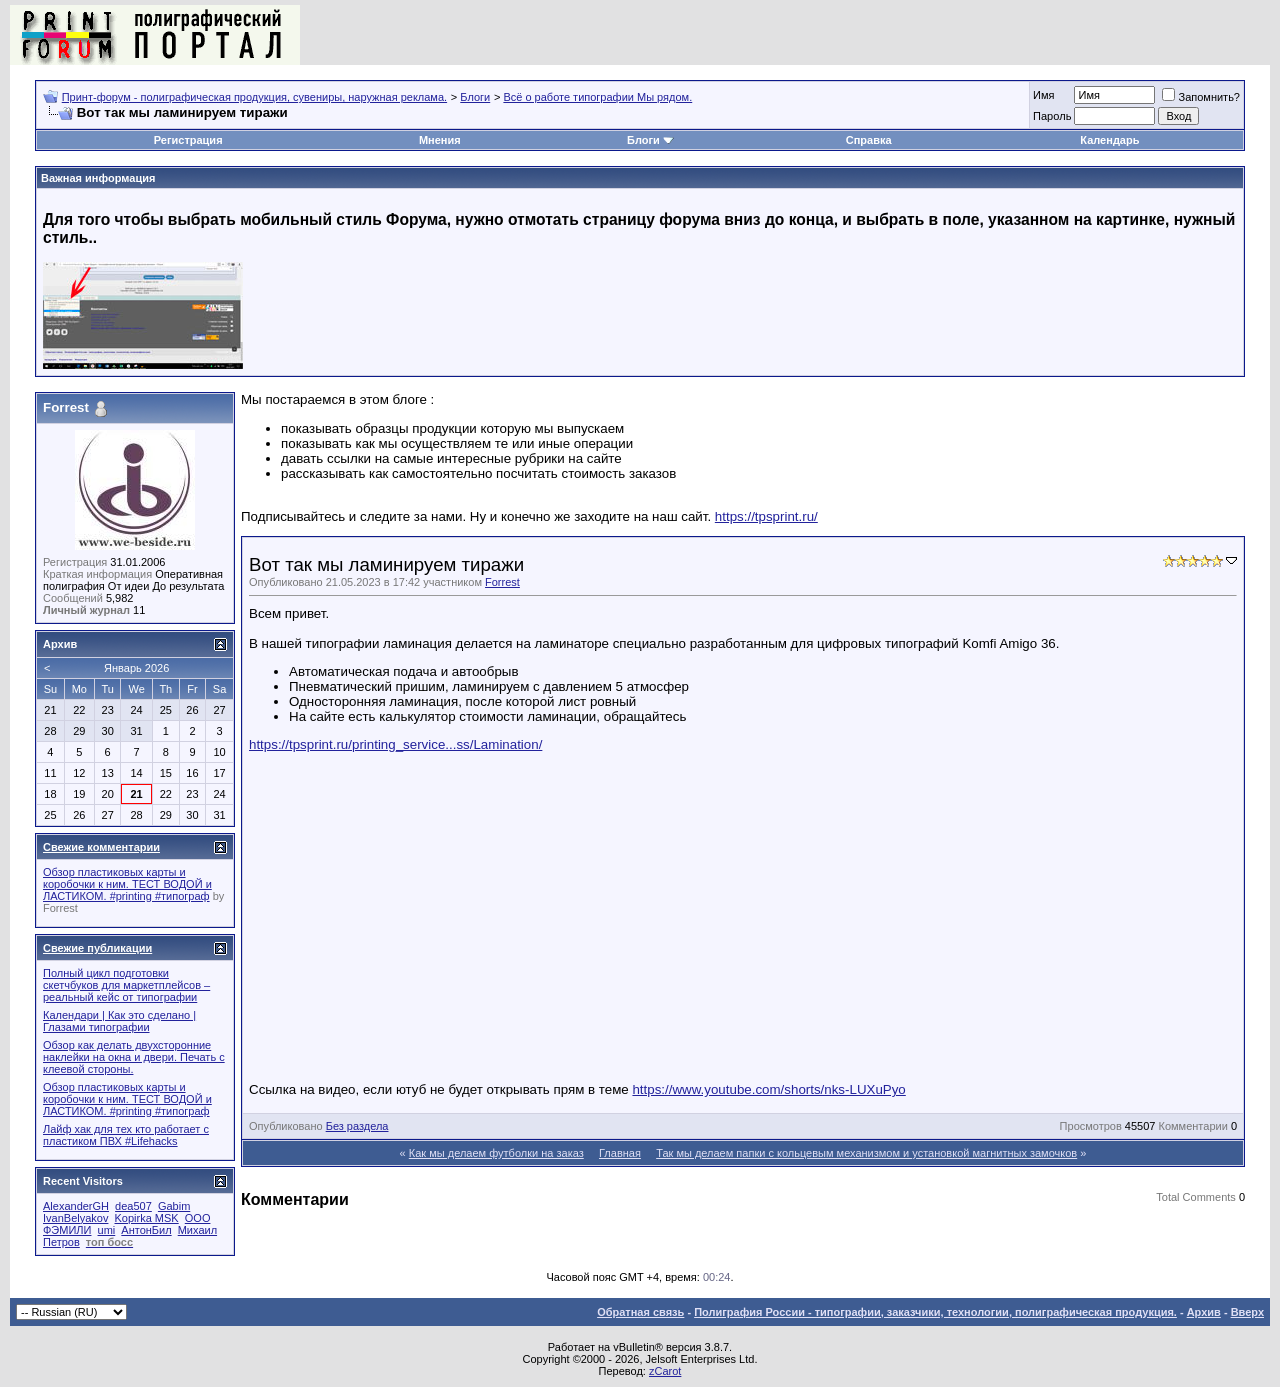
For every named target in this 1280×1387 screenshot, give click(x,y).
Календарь (1109, 140)
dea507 (133, 1206)
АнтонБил (146, 1230)
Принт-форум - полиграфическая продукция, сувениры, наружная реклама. (254, 97)
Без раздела (357, 1126)
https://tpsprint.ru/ (766, 516)
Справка (869, 140)
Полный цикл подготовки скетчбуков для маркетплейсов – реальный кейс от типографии (126, 985)
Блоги (475, 97)
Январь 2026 (136, 668)
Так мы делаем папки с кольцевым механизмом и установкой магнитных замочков (866, 1153)
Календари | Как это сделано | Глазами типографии (119, 1021)
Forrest (502, 582)
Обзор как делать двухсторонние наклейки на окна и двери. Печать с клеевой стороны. (134, 1057)
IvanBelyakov (75, 1218)
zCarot (665, 1371)
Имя (1043, 95)
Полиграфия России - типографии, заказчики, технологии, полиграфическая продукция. (935, 1312)
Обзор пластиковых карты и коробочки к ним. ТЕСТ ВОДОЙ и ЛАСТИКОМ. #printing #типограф (127, 884)
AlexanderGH (76, 1206)
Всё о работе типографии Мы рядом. (597, 97)
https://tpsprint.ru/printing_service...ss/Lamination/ (395, 744)
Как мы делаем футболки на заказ (496, 1153)
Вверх (1247, 1312)
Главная (620, 1153)
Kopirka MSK (147, 1218)
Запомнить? (1201, 97)
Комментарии (1193, 1126)
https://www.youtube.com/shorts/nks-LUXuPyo (768, 1089)
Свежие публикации (97, 948)
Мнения (440, 140)
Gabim (174, 1206)
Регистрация (188, 140)
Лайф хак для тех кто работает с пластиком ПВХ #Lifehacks (126, 1135)
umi (107, 1230)
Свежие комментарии (101, 847)
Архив (1204, 1312)
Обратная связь (640, 1312)
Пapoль (1052, 116)
